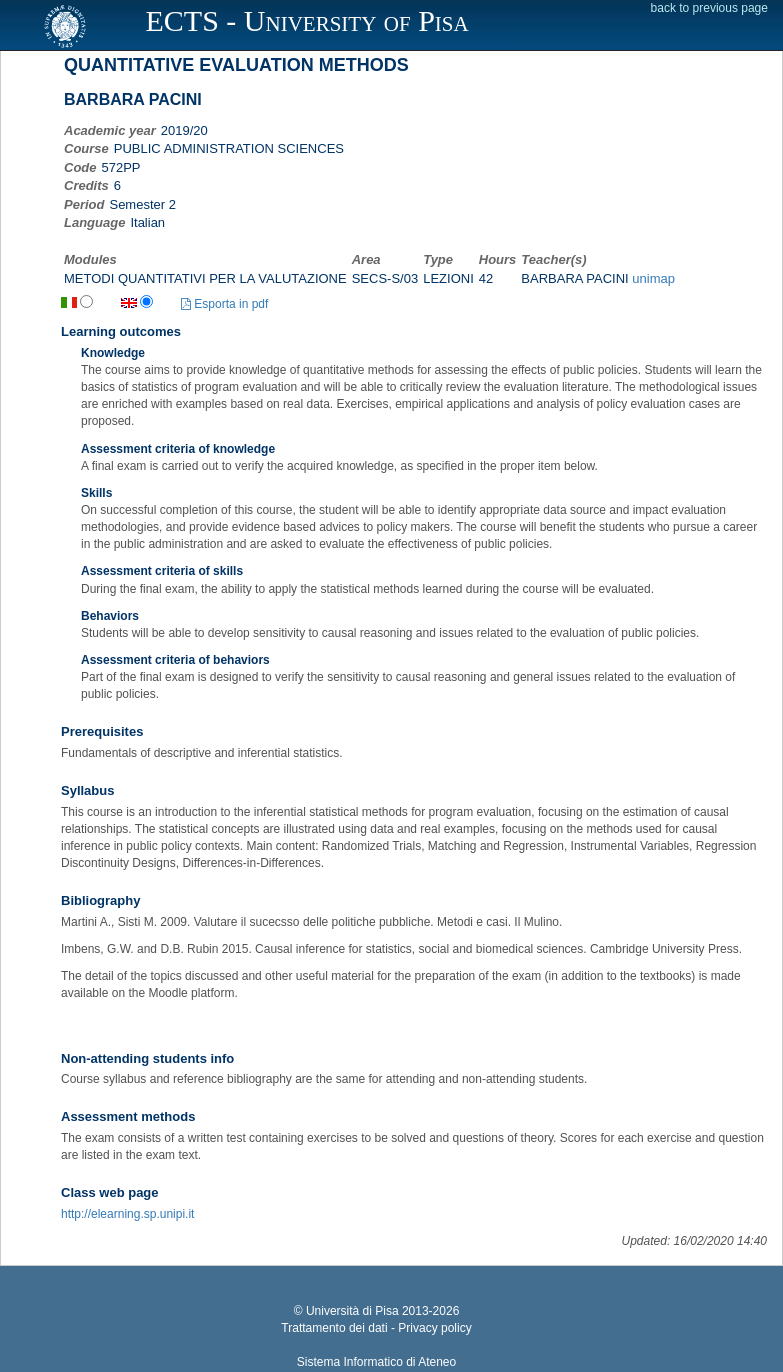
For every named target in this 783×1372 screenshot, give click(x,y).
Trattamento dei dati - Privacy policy (376, 1328)
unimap (653, 278)
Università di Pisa (352, 1311)
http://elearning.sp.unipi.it (127, 1214)
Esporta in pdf (224, 304)
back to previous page (709, 8)
